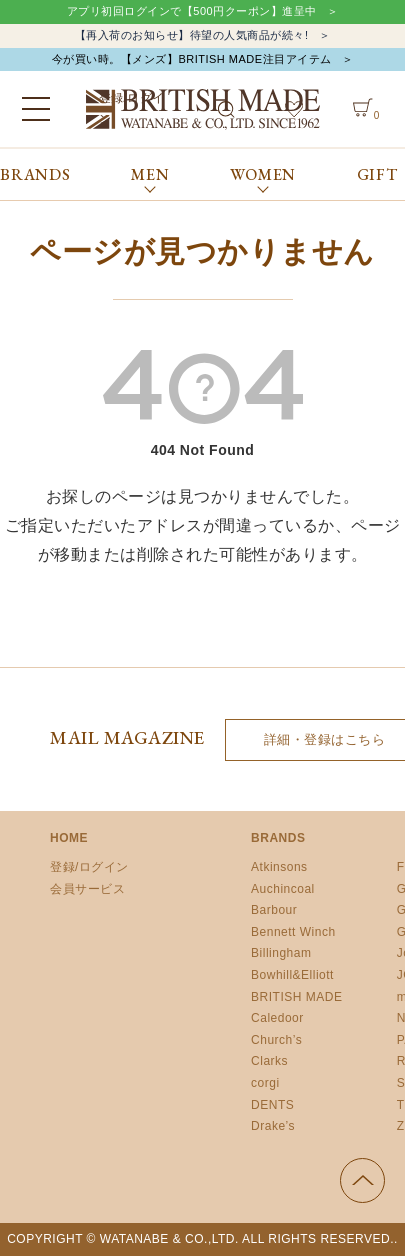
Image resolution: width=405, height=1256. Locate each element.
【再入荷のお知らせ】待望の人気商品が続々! (192, 35)
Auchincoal (283, 889)
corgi (265, 1083)
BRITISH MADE (296, 997)
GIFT (377, 174)
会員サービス (87, 889)
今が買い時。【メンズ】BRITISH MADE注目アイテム (192, 59)
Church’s (276, 1040)
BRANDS (35, 174)
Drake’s (273, 1126)
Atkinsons (279, 867)
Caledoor (277, 1018)
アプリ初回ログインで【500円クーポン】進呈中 (192, 11)
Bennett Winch (293, 932)
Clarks (269, 1061)
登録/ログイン (89, 867)
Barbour (274, 910)
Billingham (281, 953)
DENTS (272, 1105)
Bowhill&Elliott (292, 975)
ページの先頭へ (362, 1180)
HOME (69, 838)
